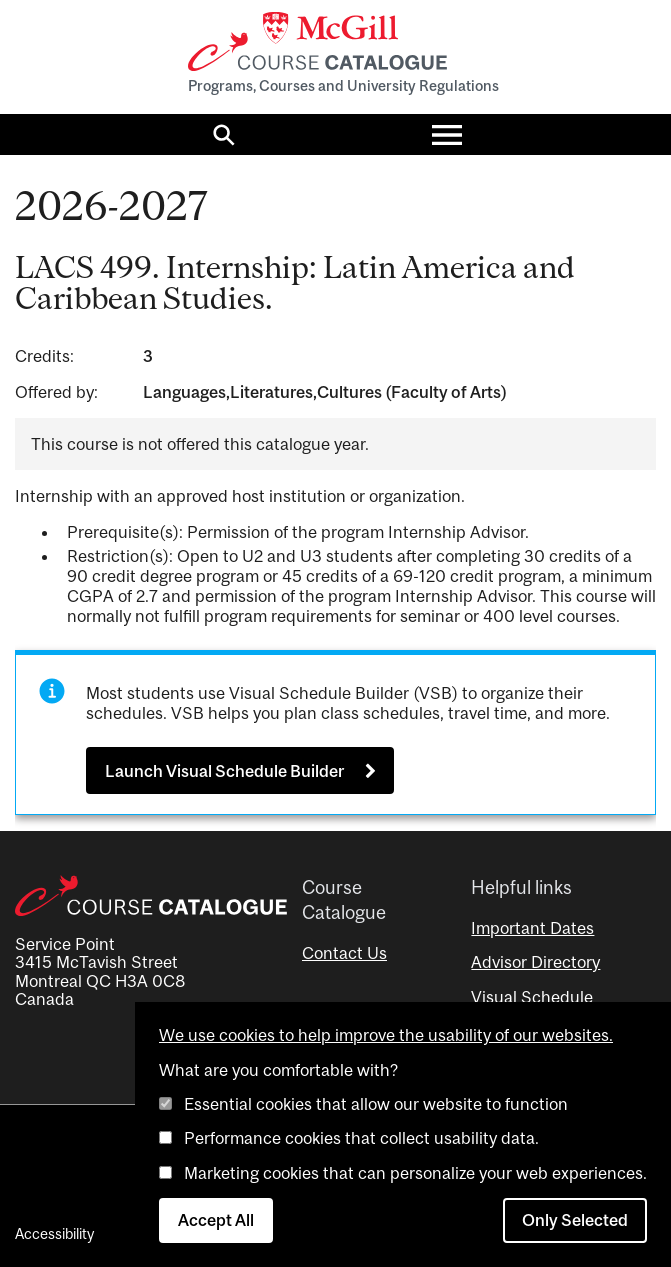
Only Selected (575, 1220)
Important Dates (532, 928)
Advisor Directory (535, 962)
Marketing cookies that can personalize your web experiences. (415, 1173)
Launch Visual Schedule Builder (224, 771)
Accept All (216, 1220)
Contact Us (344, 953)
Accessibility (54, 1233)
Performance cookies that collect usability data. (361, 1138)
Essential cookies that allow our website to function (376, 1104)
